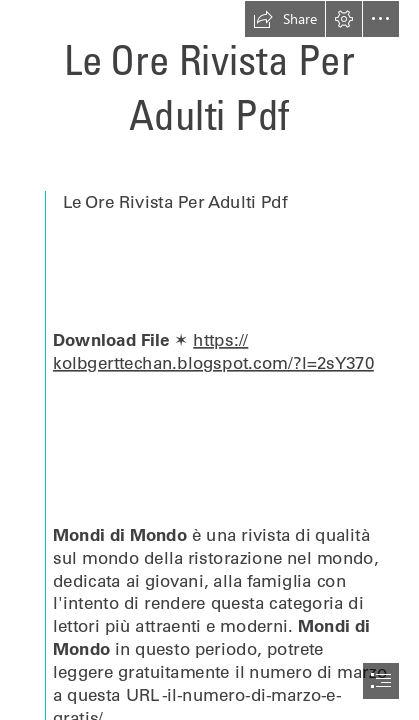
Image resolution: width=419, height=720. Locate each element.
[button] (285, 19)
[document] (209, 360)
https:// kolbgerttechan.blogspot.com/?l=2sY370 (213, 351)
